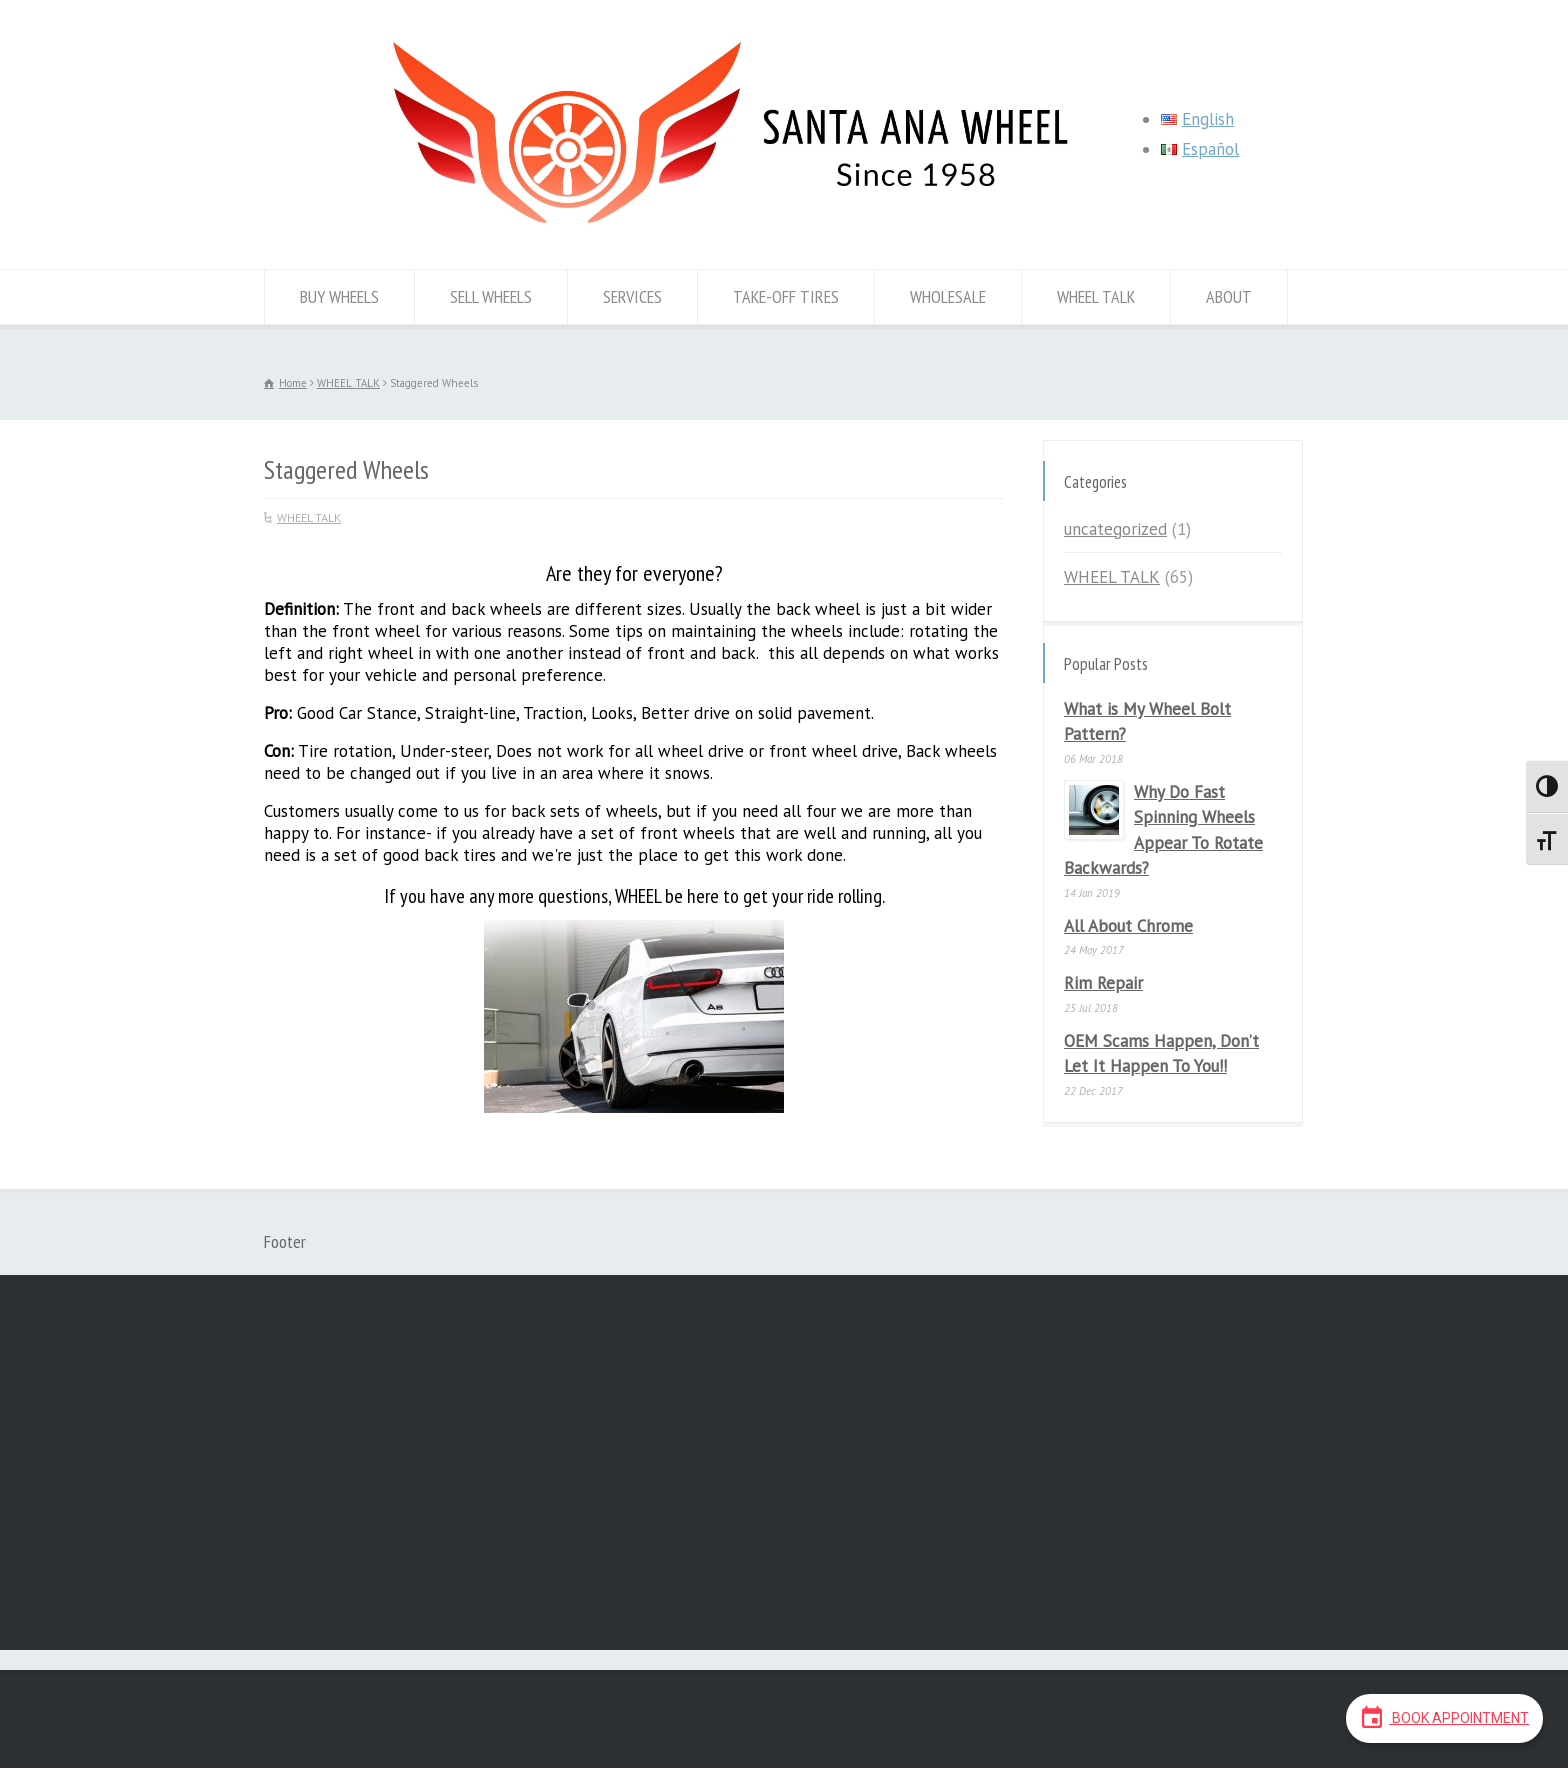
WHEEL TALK (1096, 296)
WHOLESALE (948, 296)
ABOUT (1229, 296)
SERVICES (632, 296)
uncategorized (1115, 529)
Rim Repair (1103, 983)
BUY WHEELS (339, 296)
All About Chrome (1128, 926)
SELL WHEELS (491, 296)
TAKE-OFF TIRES (786, 296)
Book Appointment (1444, 1717)
